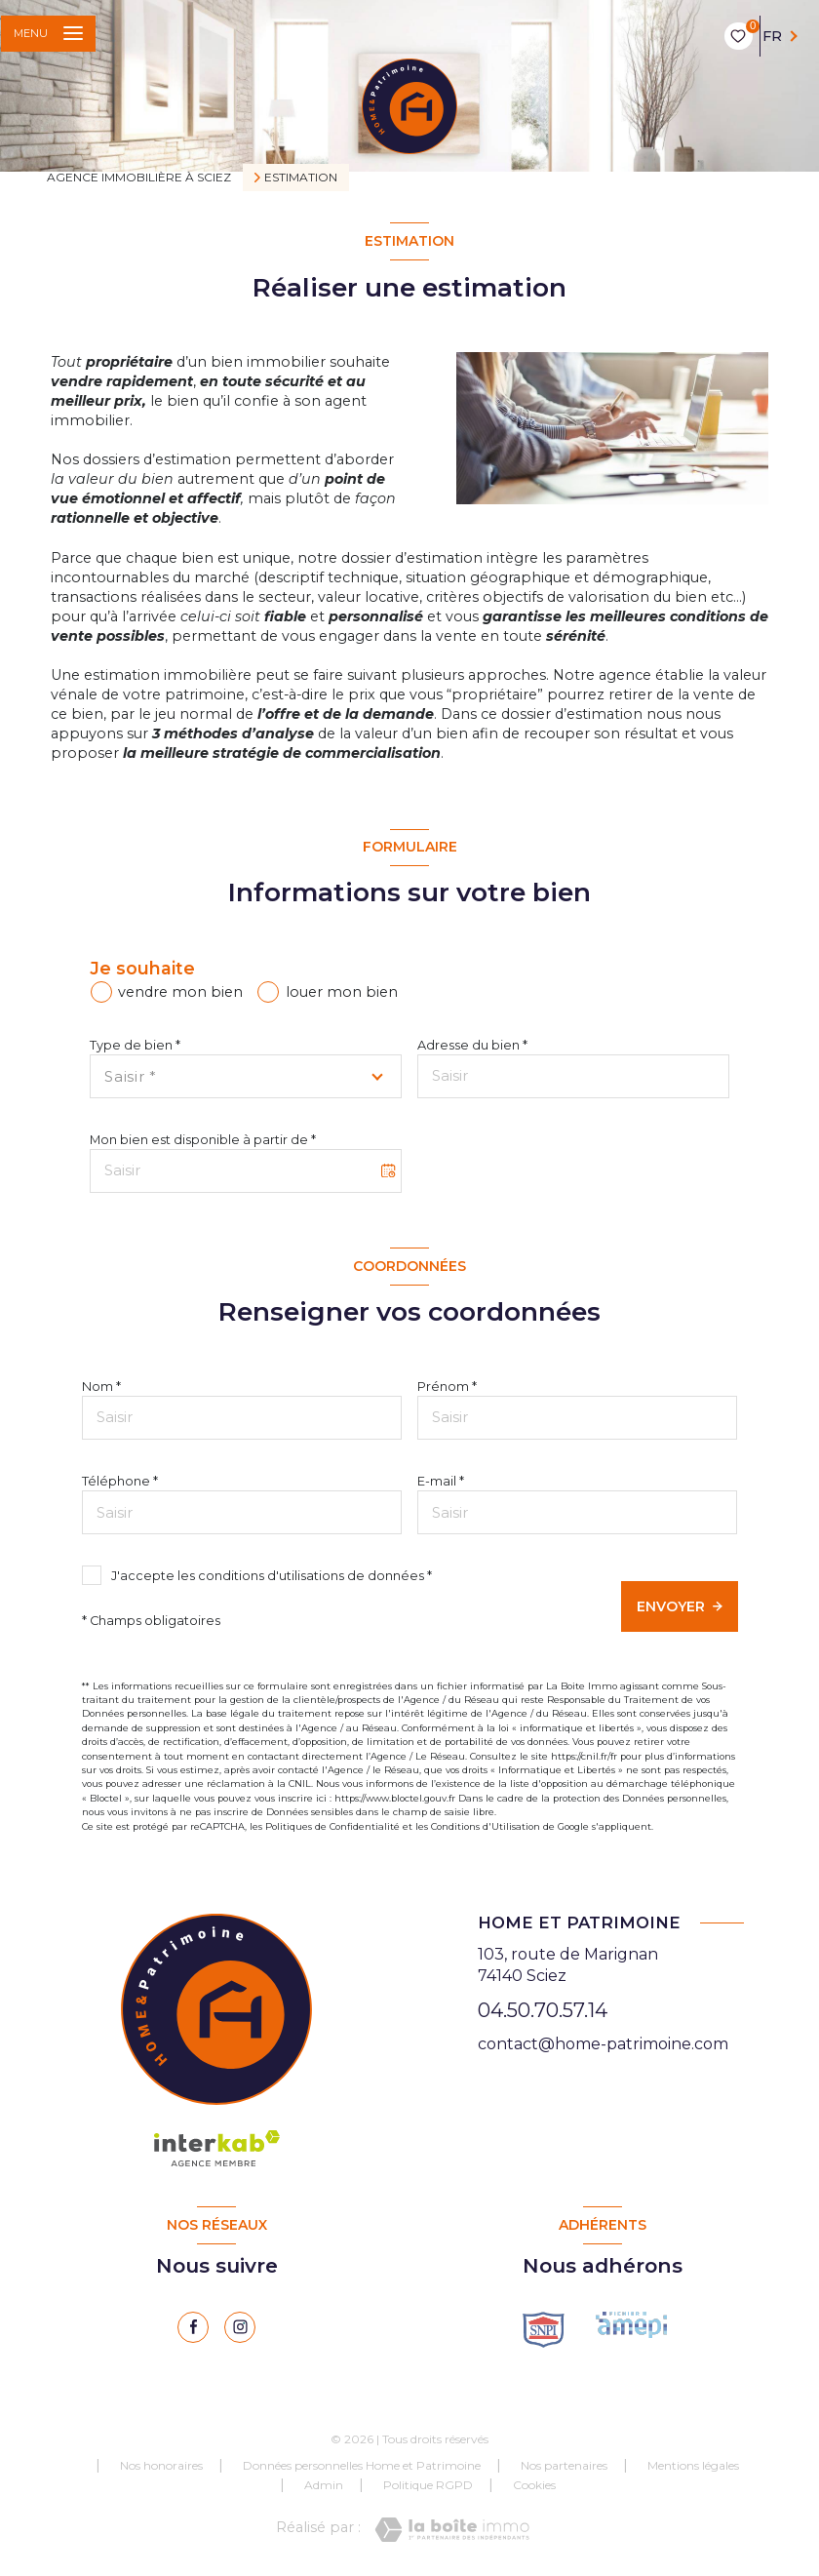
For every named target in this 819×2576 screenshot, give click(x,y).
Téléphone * (120, 1481)
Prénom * (447, 1386)
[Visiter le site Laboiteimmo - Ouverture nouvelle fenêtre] (452, 2529)
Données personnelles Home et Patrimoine (362, 2465)
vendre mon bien (180, 992)
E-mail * (440, 1481)
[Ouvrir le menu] (48, 34)
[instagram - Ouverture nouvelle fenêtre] (239, 2327)
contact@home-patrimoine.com (603, 2044)
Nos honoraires (161, 2465)
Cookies (534, 2485)
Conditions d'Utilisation (485, 1826)
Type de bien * (135, 1045)
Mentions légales (693, 2465)
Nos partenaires (564, 2465)
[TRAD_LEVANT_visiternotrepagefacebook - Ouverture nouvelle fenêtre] (193, 2327)
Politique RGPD (428, 2484)
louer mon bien (342, 992)
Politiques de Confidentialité (332, 1826)
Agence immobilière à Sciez (139, 177)
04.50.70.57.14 (542, 2010)
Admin (323, 2484)
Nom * (101, 1386)
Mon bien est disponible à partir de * (203, 1139)
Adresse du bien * (472, 1045)
